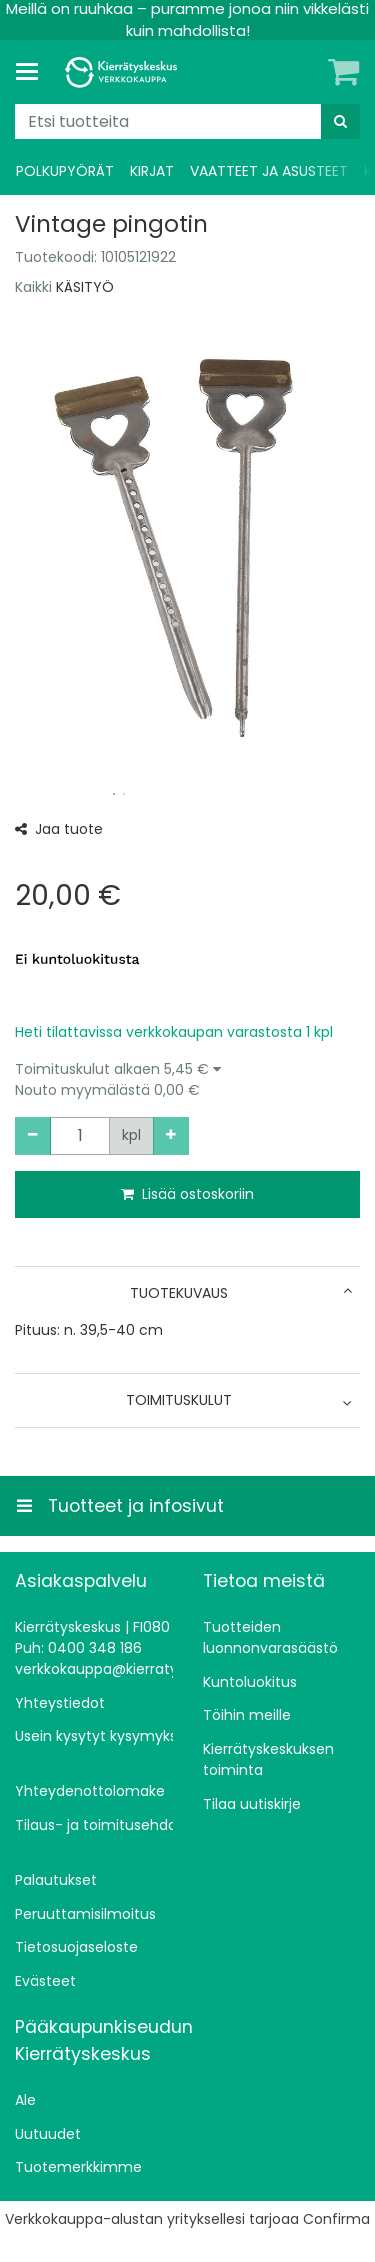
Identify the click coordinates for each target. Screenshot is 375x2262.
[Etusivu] (124, 72)
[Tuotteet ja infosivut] (33, 72)
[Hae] (340, 121)
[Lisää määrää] (171, 1136)
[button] (187, 1080)
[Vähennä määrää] (33, 1136)
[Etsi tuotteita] (187, 121)
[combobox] (187, 121)
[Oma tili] (310, 72)
